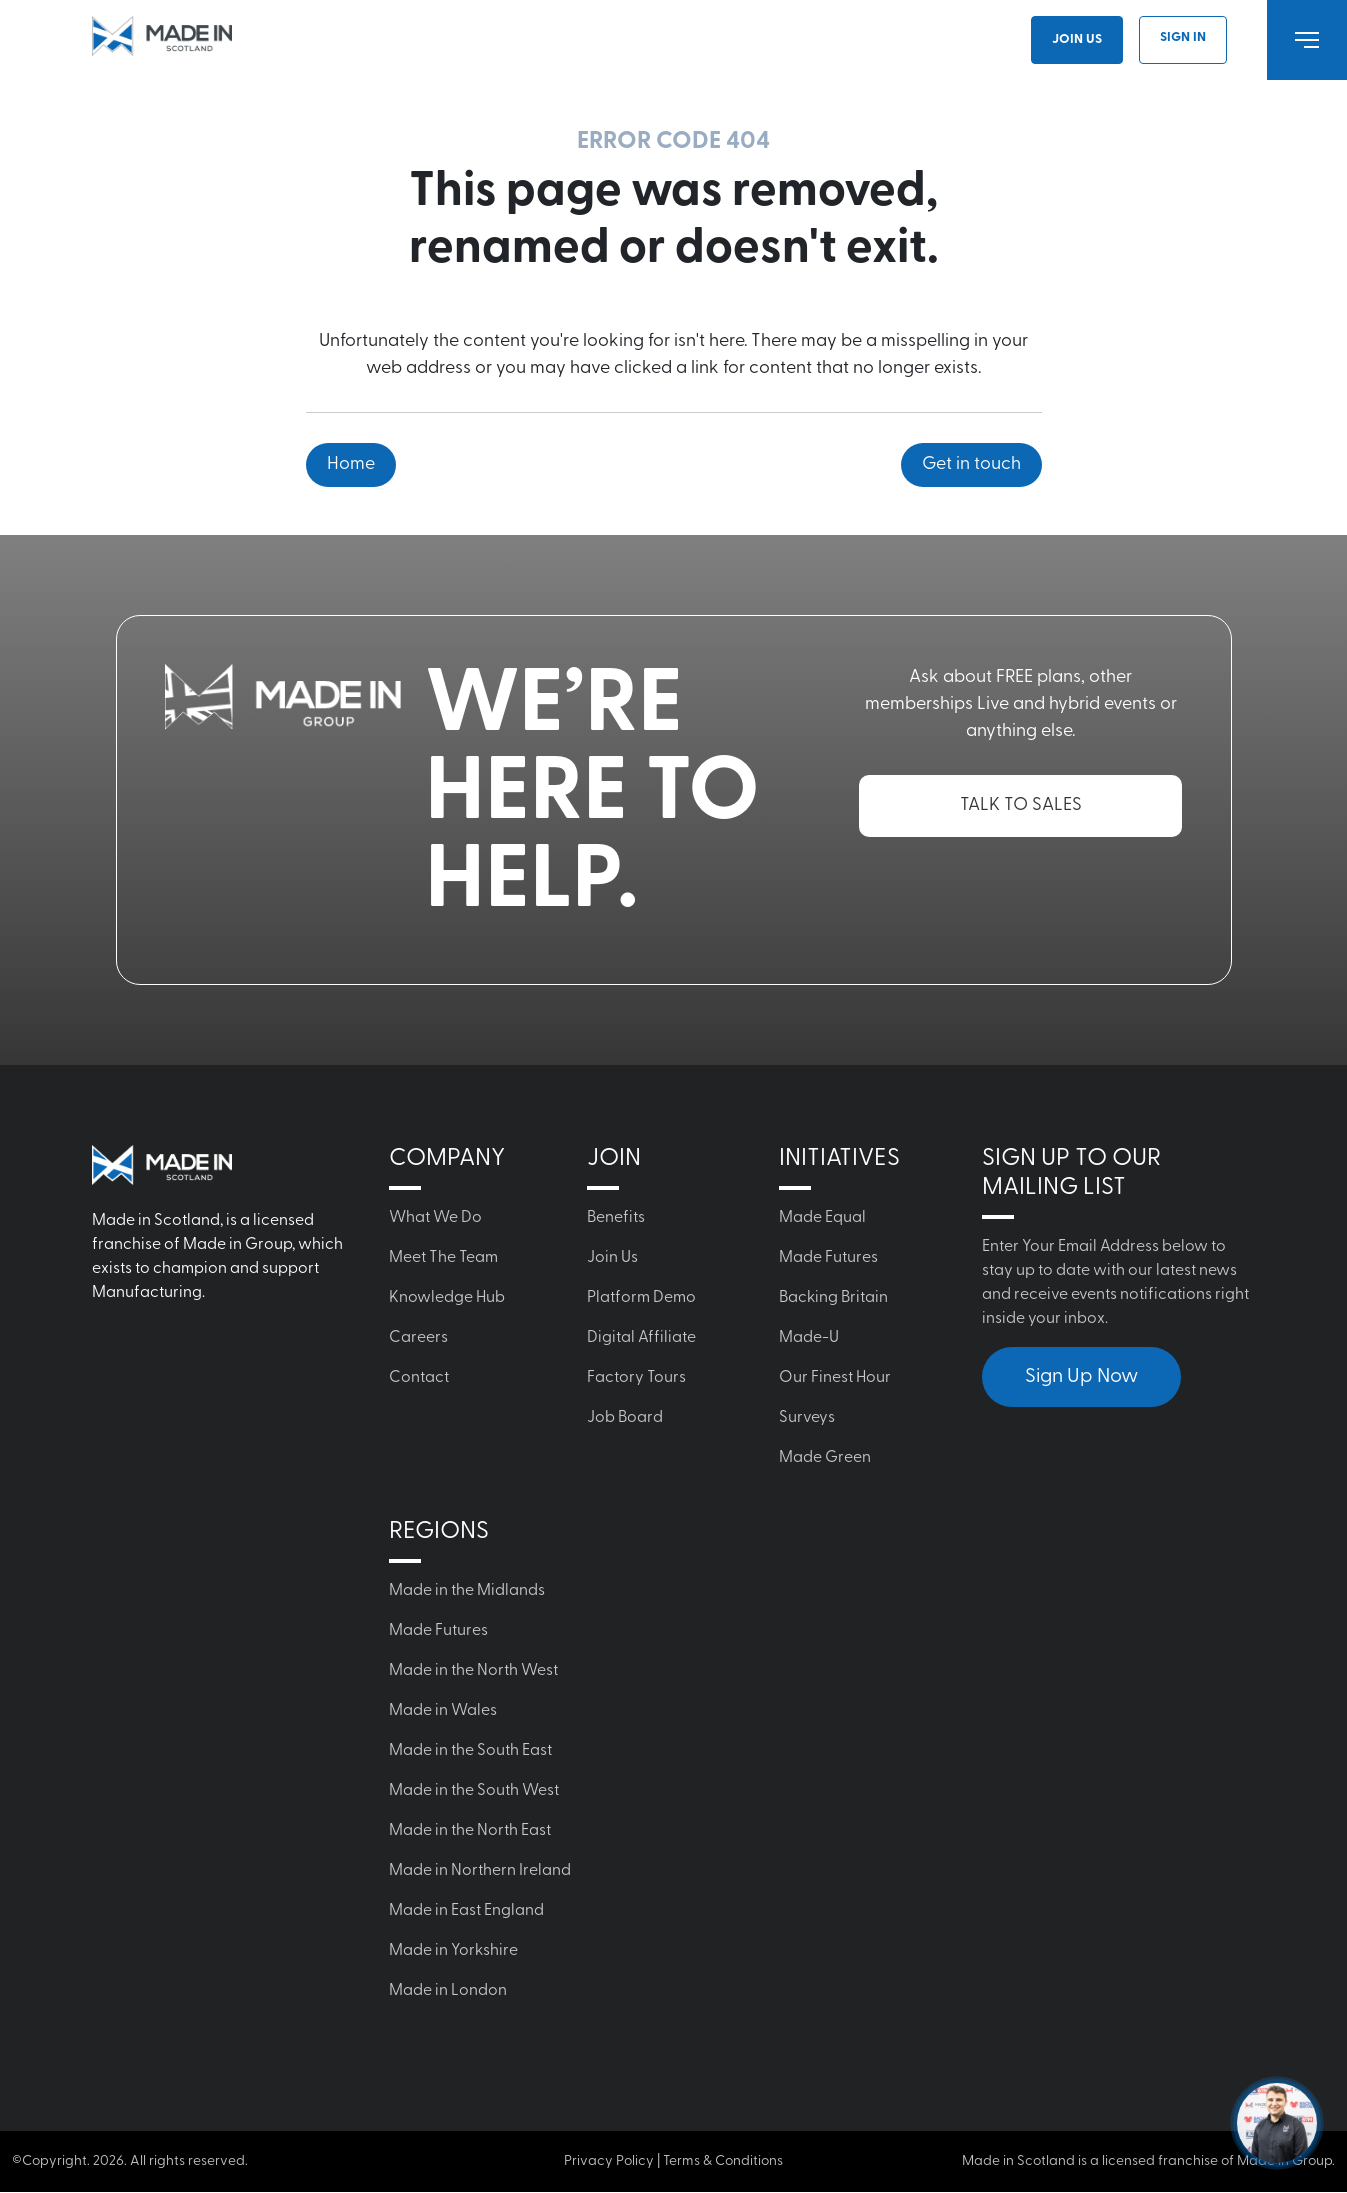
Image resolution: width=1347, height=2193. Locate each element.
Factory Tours (636, 1378)
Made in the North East (470, 1831)
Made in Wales (443, 1711)
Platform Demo (641, 1298)
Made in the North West (473, 1671)
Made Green (825, 1458)
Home (351, 464)
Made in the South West (474, 1791)
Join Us (1077, 39)
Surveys (807, 1418)
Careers (418, 1338)
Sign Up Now (1081, 1377)
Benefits (616, 1218)
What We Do (435, 1218)
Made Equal (822, 1218)
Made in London (448, 1991)
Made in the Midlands (467, 1591)
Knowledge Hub (447, 1298)
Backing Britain (833, 1298)
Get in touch (971, 464)
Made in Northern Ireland (480, 1871)
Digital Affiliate (641, 1338)
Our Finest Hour (835, 1378)
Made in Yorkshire (453, 1951)
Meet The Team (443, 1258)
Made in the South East (470, 1751)
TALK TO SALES (1021, 805)
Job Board (625, 1418)
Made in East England (466, 1911)
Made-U (809, 1338)
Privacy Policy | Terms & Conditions (673, 2161)
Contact (419, 1378)
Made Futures (828, 1258)
